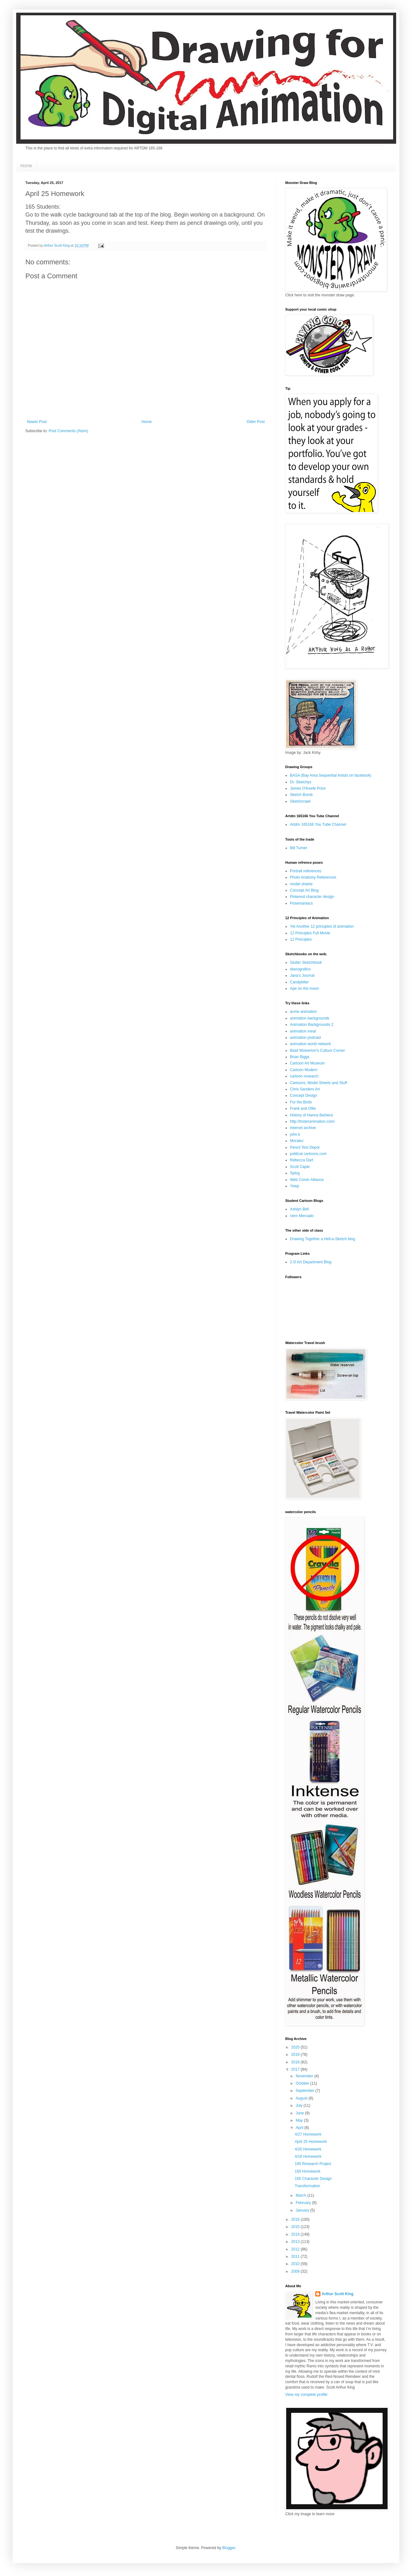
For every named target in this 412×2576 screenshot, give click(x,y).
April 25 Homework (311, 2141)
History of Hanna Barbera (311, 1115)
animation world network (310, 1044)
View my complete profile (306, 2394)
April (300, 2127)
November (305, 2076)
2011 (296, 2256)
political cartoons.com (308, 1154)
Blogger (228, 2548)
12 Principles (301, 939)
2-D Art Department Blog (311, 1262)
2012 (296, 2249)
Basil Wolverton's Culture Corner (317, 1050)
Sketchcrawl (300, 801)
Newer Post (37, 422)
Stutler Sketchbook (306, 962)
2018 (296, 2062)
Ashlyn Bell (299, 1209)
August (302, 2098)
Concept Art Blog (304, 890)
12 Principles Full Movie (310, 933)
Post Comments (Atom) (68, 431)
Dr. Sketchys (300, 782)
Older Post (256, 422)
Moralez (297, 1141)
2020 (296, 2047)
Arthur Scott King (337, 2294)
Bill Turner (298, 848)
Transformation (307, 2186)
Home (26, 165)
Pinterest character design (312, 896)
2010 (296, 2264)
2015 (296, 2227)
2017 (296, 2069)
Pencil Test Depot (304, 1147)
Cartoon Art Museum (307, 1063)
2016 (296, 2219)
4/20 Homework (308, 2149)
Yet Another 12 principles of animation (322, 926)
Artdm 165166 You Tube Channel (318, 824)
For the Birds (301, 1102)
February (304, 2202)
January (303, 2210)
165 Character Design (313, 2178)
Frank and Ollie (303, 1108)
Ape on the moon (304, 988)
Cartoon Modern (304, 1070)
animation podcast (305, 1037)
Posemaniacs (301, 903)
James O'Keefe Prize (307, 788)
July (300, 2105)
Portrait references (305, 871)
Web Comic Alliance (307, 1180)
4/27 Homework (308, 2134)
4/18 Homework (308, 2156)
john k (295, 1134)
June (300, 2113)
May (300, 2120)
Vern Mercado (302, 1216)
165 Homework (307, 2171)
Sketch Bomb (301, 794)
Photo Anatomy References (313, 877)
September (305, 2090)
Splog (295, 1173)
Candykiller (299, 982)
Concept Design (303, 1095)
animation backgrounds (309, 1018)
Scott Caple (300, 1167)
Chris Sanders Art (305, 1089)
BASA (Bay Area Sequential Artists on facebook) (330, 775)
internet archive (303, 1128)
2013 (296, 2241)
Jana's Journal (302, 975)
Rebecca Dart (301, 1160)
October (303, 2083)
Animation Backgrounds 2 (311, 1024)
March (301, 2195)
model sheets (301, 884)
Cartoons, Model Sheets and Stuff (318, 1083)
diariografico (300, 969)
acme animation (303, 1011)
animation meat (303, 1031)
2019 (296, 2054)
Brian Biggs (299, 1057)
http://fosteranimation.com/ (312, 1121)
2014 (296, 2234)
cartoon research (304, 1076)
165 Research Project (313, 2164)
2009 (296, 2271)
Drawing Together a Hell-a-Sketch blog (322, 1239)
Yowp (294, 1186)
